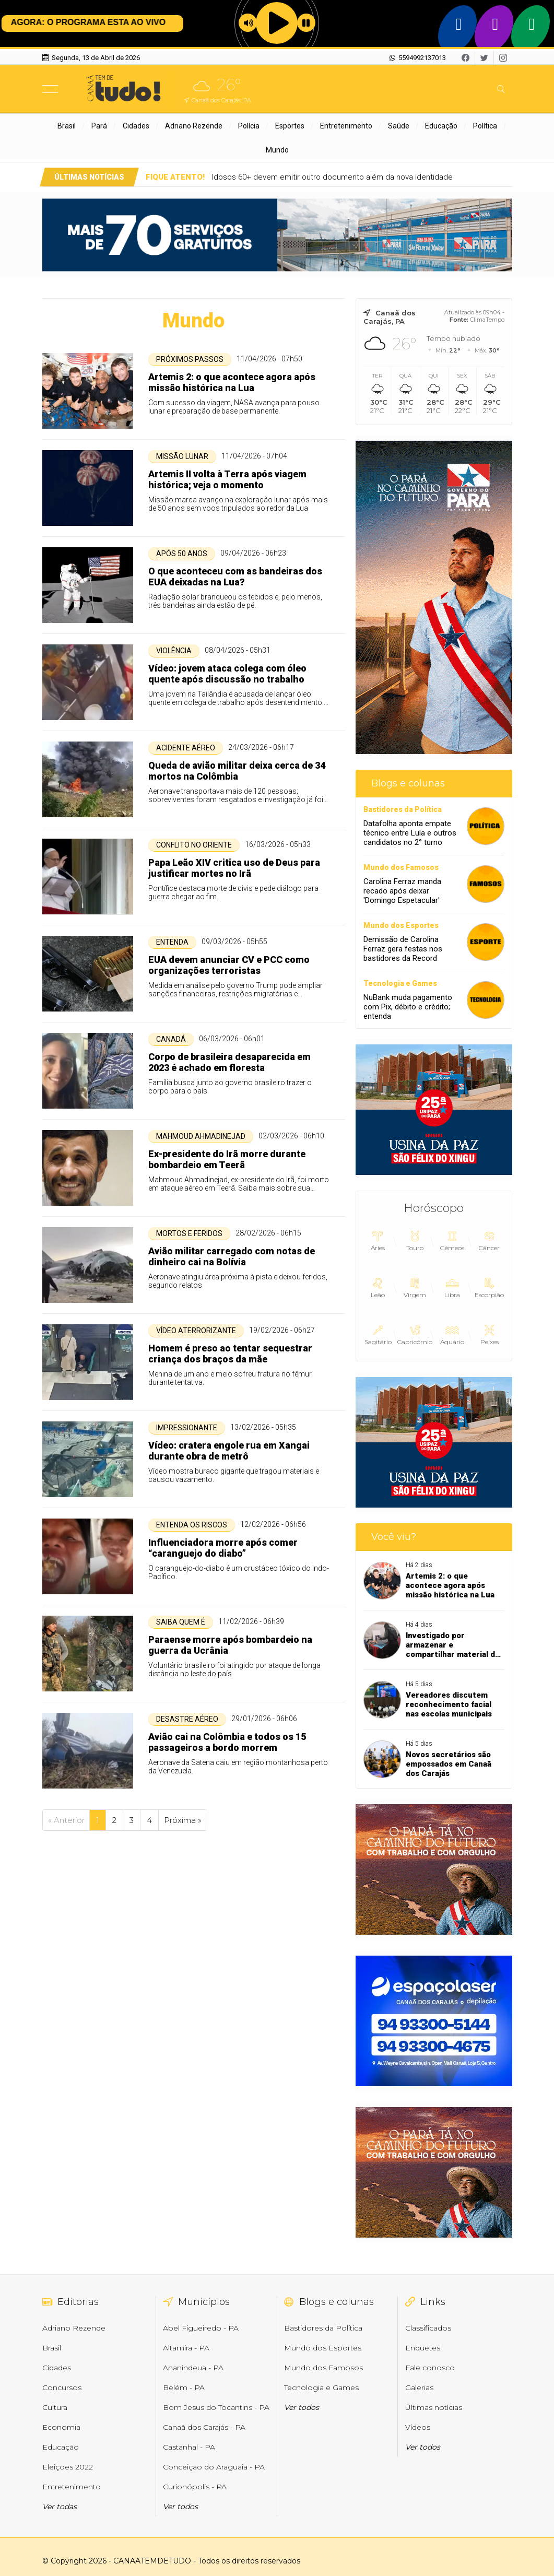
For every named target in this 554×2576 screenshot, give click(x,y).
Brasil (66, 126)
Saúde (398, 126)
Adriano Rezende (193, 126)
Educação (441, 126)
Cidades (136, 126)
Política (485, 126)
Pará (99, 126)
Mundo (277, 150)
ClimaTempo (487, 319)
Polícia (249, 126)
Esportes (289, 126)
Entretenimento (346, 126)
